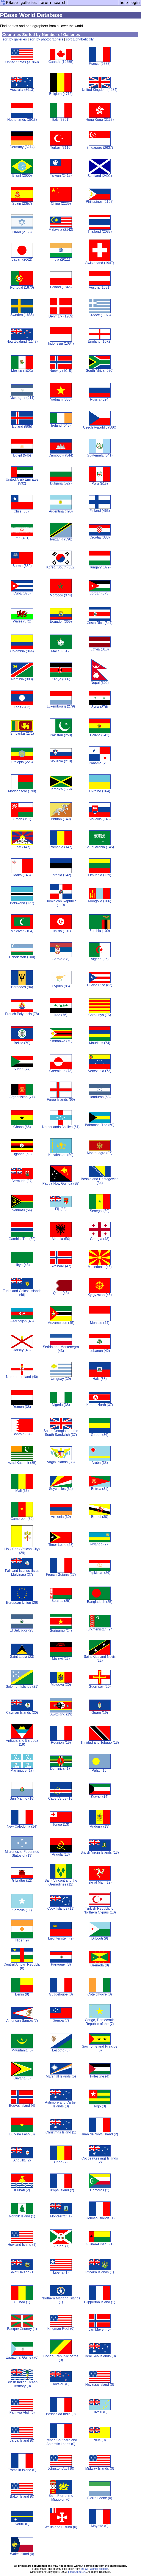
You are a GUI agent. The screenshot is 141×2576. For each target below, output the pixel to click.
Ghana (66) (22, 1127)
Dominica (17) (61, 1768)
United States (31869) (22, 62)
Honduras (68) (100, 1097)
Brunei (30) (99, 1517)
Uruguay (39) (61, 1379)
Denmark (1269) (60, 316)
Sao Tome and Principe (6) (100, 2048)
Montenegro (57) (99, 1153)
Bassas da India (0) (61, 2414)
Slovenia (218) (61, 761)
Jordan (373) (100, 593)
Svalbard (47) (60, 1266)
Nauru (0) (22, 2524)
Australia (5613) (22, 89)
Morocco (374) (61, 595)
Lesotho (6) (61, 2050)
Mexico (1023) (22, 371)
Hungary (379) (100, 567)
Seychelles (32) (61, 1489)
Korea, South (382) (60, 567)
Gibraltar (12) (22, 1880)
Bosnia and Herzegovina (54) (99, 1181)
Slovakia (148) (100, 819)
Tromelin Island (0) (22, 2470)
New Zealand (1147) (22, 341)
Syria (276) (99, 707)
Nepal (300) (100, 682)
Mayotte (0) (99, 2526)
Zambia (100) (99, 931)
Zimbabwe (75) (60, 1041)
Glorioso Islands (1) (100, 2218)
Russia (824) (100, 399)
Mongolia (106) (99, 901)
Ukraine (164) (99, 791)
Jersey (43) (22, 1350)
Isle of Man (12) (100, 1882)
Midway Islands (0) (99, 2468)
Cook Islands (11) (60, 1908)
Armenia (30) (61, 1517)
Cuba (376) (22, 593)
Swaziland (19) (60, 1714)
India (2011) (61, 259)
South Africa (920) (99, 370)
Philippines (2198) (99, 201)
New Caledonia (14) (22, 1826)
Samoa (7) (61, 2020)
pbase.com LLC (77, 2571)
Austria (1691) (100, 287)
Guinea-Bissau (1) (100, 2244)
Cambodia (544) (61, 455)
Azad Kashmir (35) (22, 1462)
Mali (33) (22, 1490)
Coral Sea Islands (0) (99, 2356)
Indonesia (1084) (61, 343)
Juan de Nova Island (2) (99, 2134)
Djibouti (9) (99, 1938)
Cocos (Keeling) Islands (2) (99, 2160)
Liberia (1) (61, 2272)
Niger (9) (22, 1940)
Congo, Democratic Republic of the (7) (99, 2022)
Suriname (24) (61, 1630)
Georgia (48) (99, 1239)
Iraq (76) (60, 1015)
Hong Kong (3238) (100, 119)
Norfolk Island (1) (22, 2216)
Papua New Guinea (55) (60, 1183)
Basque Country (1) (22, 2329)
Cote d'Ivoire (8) (100, 1994)
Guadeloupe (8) (61, 1994)
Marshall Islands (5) (61, 2076)
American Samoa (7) (22, 2020)
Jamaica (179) (61, 789)
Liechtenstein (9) (61, 1938)
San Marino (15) (22, 1798)
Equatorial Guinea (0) (22, 2357)
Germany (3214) (22, 147)
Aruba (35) (99, 1462)
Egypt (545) (22, 455)
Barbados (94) (22, 987)
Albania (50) (61, 1239)
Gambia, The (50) (22, 1239)
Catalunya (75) (99, 1015)
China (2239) (61, 203)
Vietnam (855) (61, 399)
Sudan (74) (22, 1069)
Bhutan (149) (61, 819)
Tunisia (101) (61, 931)
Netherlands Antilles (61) (61, 1127)
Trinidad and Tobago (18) (99, 1742)
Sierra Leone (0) (99, 2498)
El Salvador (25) (22, 1630)
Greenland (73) (60, 1071)
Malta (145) (22, 875)
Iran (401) (22, 538)
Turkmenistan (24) (100, 1629)
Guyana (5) (22, 2078)
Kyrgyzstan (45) (100, 1295)
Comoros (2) (99, 2190)
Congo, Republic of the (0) (60, 2358)
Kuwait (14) (99, 1796)
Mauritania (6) (22, 2050)
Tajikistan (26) (99, 1572)
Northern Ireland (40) (22, 1377)
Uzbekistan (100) (22, 957)
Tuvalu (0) (99, 2412)
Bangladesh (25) (99, 1602)
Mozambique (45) (60, 1323)
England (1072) (99, 341)
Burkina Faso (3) (22, 2134)
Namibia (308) (22, 679)
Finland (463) (99, 510)
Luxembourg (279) (61, 706)
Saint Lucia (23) (22, 1656)
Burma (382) (22, 566)
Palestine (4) (99, 2076)
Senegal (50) (100, 1211)
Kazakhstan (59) (61, 1155)
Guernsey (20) (100, 1686)
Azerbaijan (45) (22, 1321)
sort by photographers (46, 39)
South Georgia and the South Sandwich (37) (61, 1433)
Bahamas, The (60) (99, 1125)
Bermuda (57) (22, 1181)
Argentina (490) (61, 511)
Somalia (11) (22, 1910)
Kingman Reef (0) (60, 2328)
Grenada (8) (99, 1965)
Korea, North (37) (99, 1405)
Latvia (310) (100, 649)
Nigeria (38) (61, 1405)
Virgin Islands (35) (61, 1462)
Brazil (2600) (22, 175)
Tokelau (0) (60, 2384)
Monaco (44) (99, 1323)
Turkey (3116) (61, 147)
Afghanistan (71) (22, 1097)
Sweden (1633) (22, 315)
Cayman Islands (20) (22, 1712)
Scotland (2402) (100, 176)
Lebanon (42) (99, 1351)
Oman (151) (22, 819)
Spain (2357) (22, 203)
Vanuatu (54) (22, 1210)
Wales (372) (22, 621)
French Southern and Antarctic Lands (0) (61, 2442)
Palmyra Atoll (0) (22, 2412)
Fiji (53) (61, 1209)
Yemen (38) (22, 1407)
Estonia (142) (61, 875)
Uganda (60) (22, 1154)
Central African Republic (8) (22, 1966)
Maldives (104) (22, 931)
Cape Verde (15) (61, 1798)
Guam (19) (99, 1712)
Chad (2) (60, 2162)
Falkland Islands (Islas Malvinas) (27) (22, 1572)
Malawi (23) (61, 1658)
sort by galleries (15, 39)
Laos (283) (22, 707)
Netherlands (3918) (22, 119)
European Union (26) (22, 1602)
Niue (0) (100, 2440)
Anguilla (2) (22, 2160)
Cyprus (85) (61, 986)
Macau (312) (60, 651)
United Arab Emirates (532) (22, 481)
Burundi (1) (60, 2246)
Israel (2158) (22, 232)
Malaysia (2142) (61, 229)
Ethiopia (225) (22, 762)
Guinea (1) (22, 2302)
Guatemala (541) (100, 455)
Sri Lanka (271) (22, 733)
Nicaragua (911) (22, 397)
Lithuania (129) (99, 875)
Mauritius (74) (99, 1043)
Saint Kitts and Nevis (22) (100, 1658)
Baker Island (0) (22, 2496)
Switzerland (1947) (99, 263)
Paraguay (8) (61, 1964)
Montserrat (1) (61, 2216)
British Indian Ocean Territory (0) (22, 2384)
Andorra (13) (99, 1826)
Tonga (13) (61, 1824)
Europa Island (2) (61, 2190)
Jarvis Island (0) (22, 2440)
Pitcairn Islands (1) (99, 2272)
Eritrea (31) (99, 1489)
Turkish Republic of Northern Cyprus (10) (99, 1910)
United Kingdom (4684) (100, 89)
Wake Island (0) (22, 2554)
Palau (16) (100, 1770)
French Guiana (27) (61, 1574)
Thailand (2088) (100, 231)
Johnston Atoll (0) (60, 2468)
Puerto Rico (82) (99, 985)
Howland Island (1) (22, 2244)
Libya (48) (22, 1265)
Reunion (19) (61, 1742)
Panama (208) (100, 763)
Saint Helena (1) (21, 2272)
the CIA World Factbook (94, 2568)
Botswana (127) (22, 903)
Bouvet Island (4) (22, 2105)
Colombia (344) (22, 651)
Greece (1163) (100, 315)
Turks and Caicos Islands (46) (22, 1293)
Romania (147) (60, 847)
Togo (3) (99, 2106)
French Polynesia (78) (22, 1014)
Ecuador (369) (61, 621)
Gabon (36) (99, 1435)
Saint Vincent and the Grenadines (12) (60, 1882)
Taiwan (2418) (61, 175)
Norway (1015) (61, 371)
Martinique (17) (22, 1770)
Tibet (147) (22, 847)
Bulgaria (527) (61, 483)
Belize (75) (22, 1043)
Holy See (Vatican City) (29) (22, 1551)
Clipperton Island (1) (99, 2302)
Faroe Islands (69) (61, 1099)
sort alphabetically (80, 39)
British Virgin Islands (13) (99, 1852)
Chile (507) (22, 511)
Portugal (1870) (22, 287)
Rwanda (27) (100, 1544)
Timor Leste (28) (61, 1545)
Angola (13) (61, 1854)
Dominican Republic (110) (60, 903)
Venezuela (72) (99, 1071)
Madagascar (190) (22, 791)
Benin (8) (22, 1994)
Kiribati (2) (22, 2190)
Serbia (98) (60, 959)
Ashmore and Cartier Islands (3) (61, 2104)
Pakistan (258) (61, 735)
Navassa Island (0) (99, 2384)
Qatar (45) (61, 1293)
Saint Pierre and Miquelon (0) (61, 2497)
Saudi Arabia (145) (99, 847)
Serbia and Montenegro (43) (61, 1349)
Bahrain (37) (22, 1434)
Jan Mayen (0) (100, 2329)
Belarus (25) (61, 1600)
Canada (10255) (60, 61)
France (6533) (100, 63)
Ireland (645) (61, 425)
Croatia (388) (100, 537)
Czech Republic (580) (99, 427)
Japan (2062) (22, 259)
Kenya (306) (61, 679)
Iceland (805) (22, 426)
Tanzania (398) (60, 539)
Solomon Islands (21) (22, 1686)
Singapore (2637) (99, 147)
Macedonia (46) (100, 1267)
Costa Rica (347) (100, 623)
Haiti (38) (100, 1379)
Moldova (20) (61, 1684)
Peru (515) (99, 483)
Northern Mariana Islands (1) (60, 2300)
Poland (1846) (61, 287)
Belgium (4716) (61, 94)
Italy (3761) (60, 119)
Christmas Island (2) (60, 2132)
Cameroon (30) (22, 1518)
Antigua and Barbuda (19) (22, 1742)
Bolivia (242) (99, 735)
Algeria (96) (100, 959)
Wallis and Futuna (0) (61, 2527)
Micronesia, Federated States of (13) (22, 1853)
